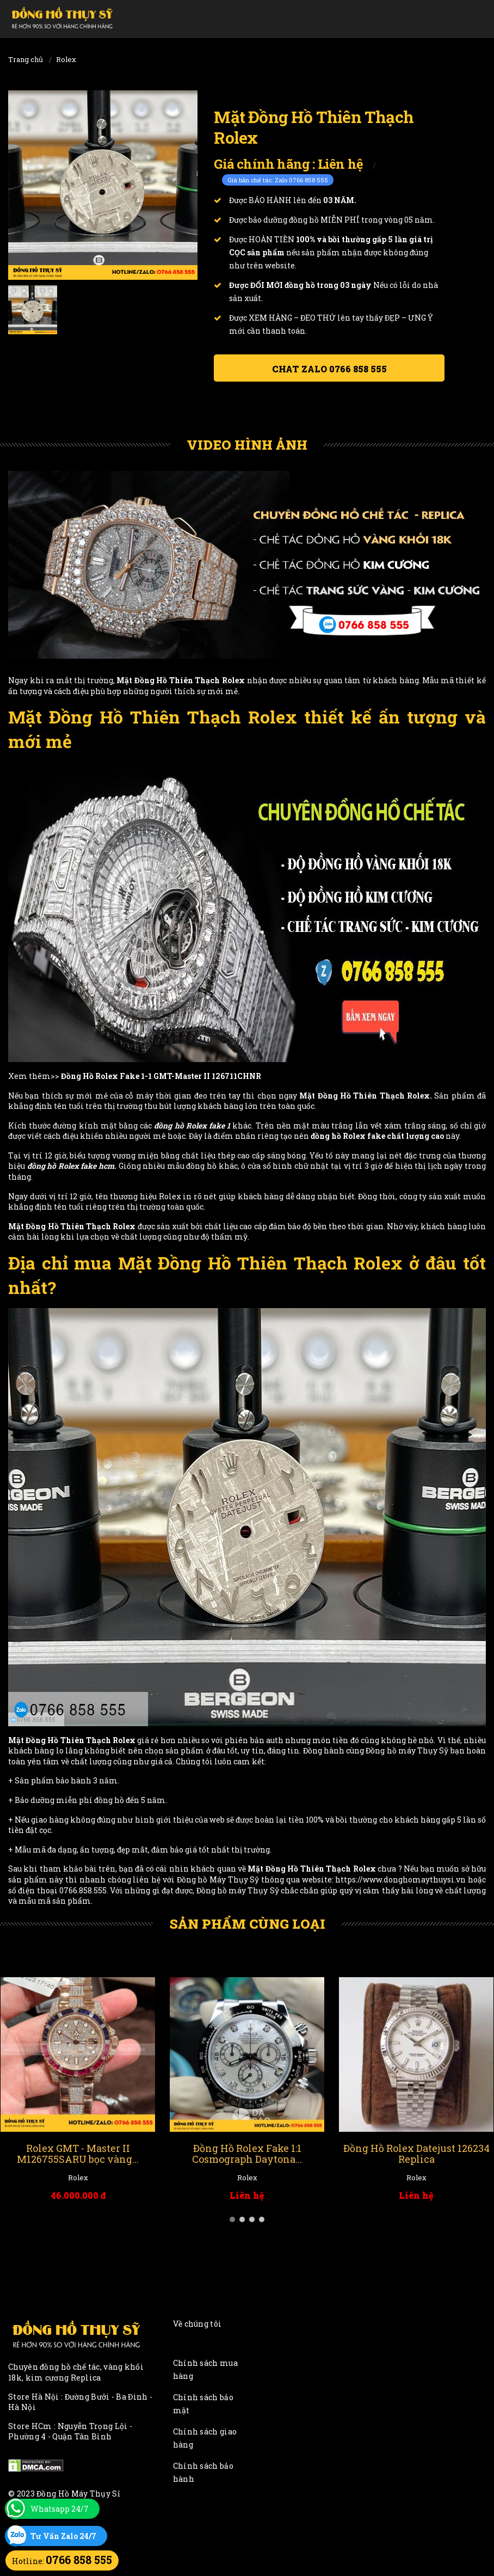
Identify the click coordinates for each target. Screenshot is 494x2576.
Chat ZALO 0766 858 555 (329, 369)
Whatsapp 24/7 (59, 2509)
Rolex (66, 59)
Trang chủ (25, 59)
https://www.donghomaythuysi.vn (400, 1879)
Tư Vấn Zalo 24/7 (63, 2536)
